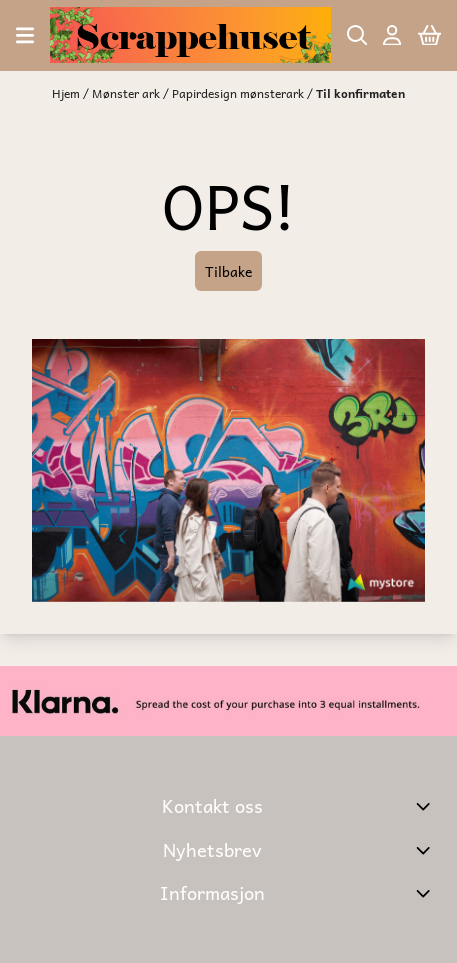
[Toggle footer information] (425, 806)
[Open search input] (357, 35)
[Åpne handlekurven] (429, 35)
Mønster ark (127, 93)
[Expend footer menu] (425, 893)
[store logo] (190, 35)
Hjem (67, 93)
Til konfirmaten (360, 93)
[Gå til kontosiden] (392, 35)
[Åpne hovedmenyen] (25, 35)
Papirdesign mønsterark (239, 93)
